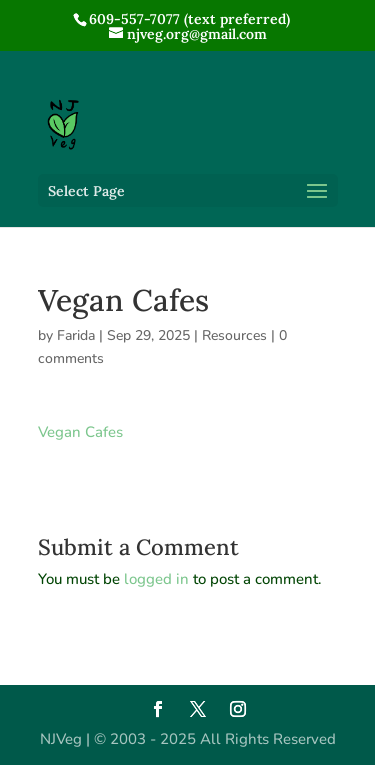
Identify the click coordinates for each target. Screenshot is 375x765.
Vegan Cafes (80, 432)
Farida (76, 335)
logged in (156, 579)
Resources (234, 335)
